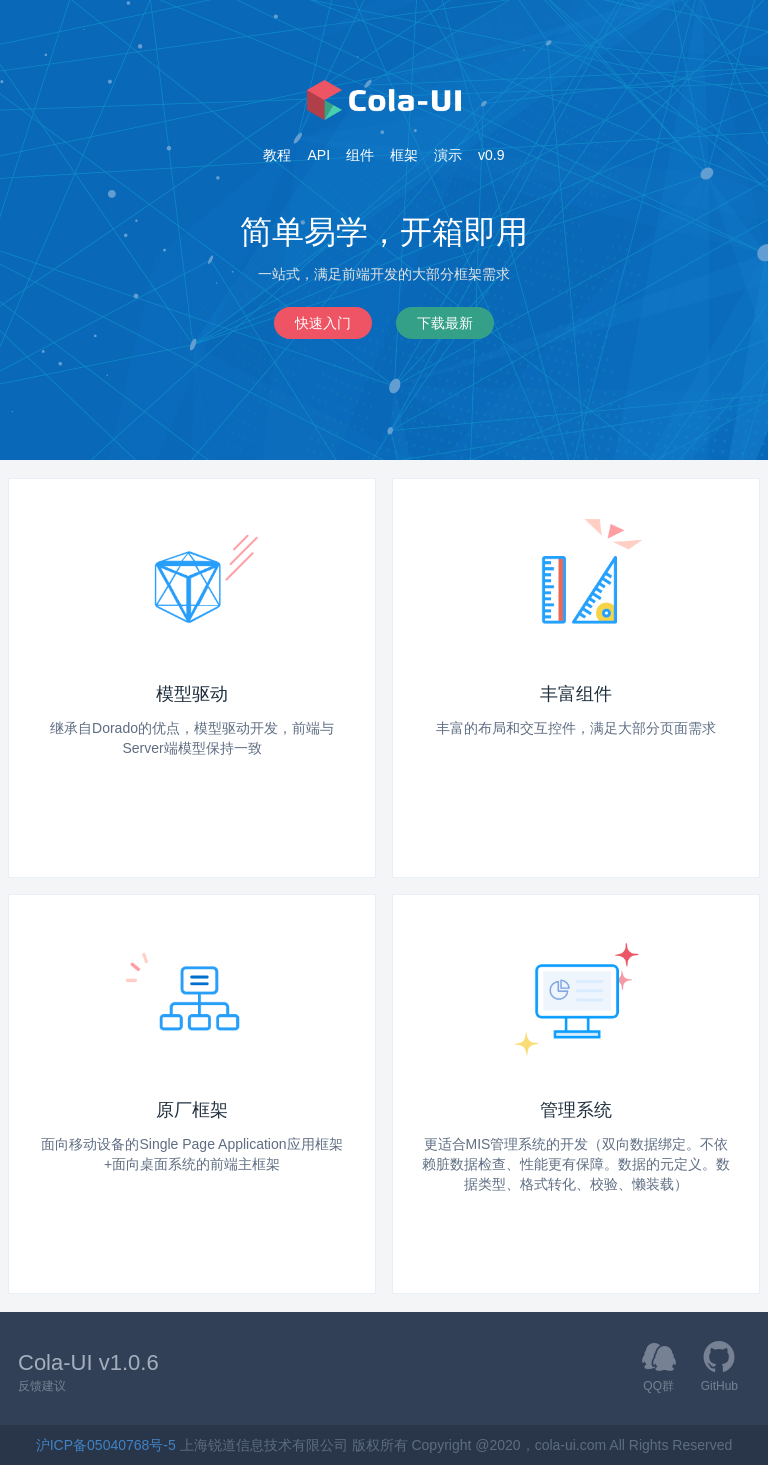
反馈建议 (42, 1386)
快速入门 (323, 322)
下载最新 (445, 322)
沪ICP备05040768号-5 (108, 1445)
